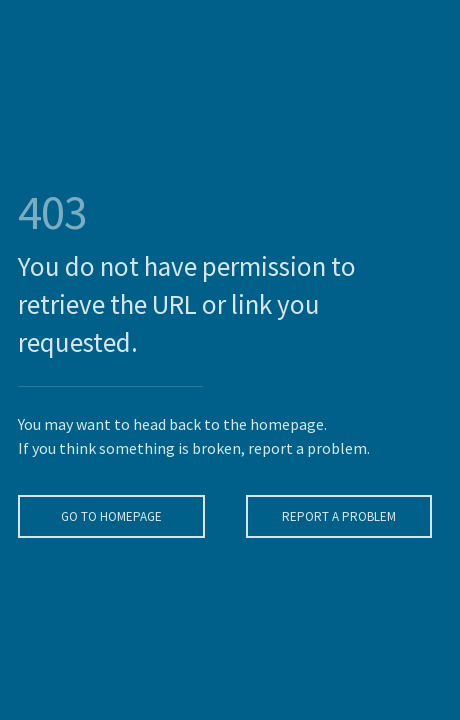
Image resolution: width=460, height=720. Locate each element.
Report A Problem (337, 516)
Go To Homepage (109, 516)
